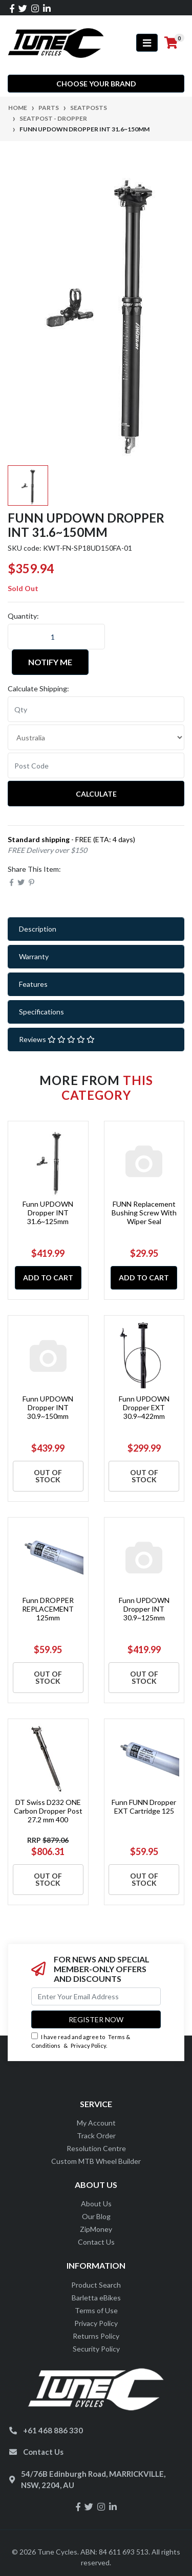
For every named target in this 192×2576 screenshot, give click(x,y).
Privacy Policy (88, 2045)
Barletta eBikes (96, 2297)
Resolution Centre (96, 2148)
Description (37, 928)
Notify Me (50, 662)
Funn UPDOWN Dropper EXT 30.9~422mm (144, 1407)
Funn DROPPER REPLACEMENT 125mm (48, 1609)
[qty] (96, 709)
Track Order (96, 2135)
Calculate (96, 793)
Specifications (41, 1011)
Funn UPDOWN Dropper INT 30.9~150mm (48, 1407)
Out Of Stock (48, 1476)
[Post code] (96, 765)
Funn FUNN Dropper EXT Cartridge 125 (144, 1806)
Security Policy (96, 2348)
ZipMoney (96, 2229)
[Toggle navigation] (147, 43)
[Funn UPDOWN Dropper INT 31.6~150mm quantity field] (56, 636)
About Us (96, 2203)
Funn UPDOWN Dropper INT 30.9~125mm (144, 1609)
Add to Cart (48, 1277)
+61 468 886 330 (53, 2430)
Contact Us (96, 2242)
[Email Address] (96, 1996)
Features (33, 984)
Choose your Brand (96, 83)
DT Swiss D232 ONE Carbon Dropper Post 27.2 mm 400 (48, 1811)
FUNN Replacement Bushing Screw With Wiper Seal (144, 1213)
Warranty (34, 956)
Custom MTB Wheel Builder (96, 2161)
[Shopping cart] (171, 43)
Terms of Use (96, 2310)
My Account (96, 2122)
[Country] (96, 737)
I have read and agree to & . (80, 2040)
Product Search (96, 2284)
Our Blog (96, 2216)
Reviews (57, 1039)
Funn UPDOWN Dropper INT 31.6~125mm (48, 1213)
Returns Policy (96, 2336)
